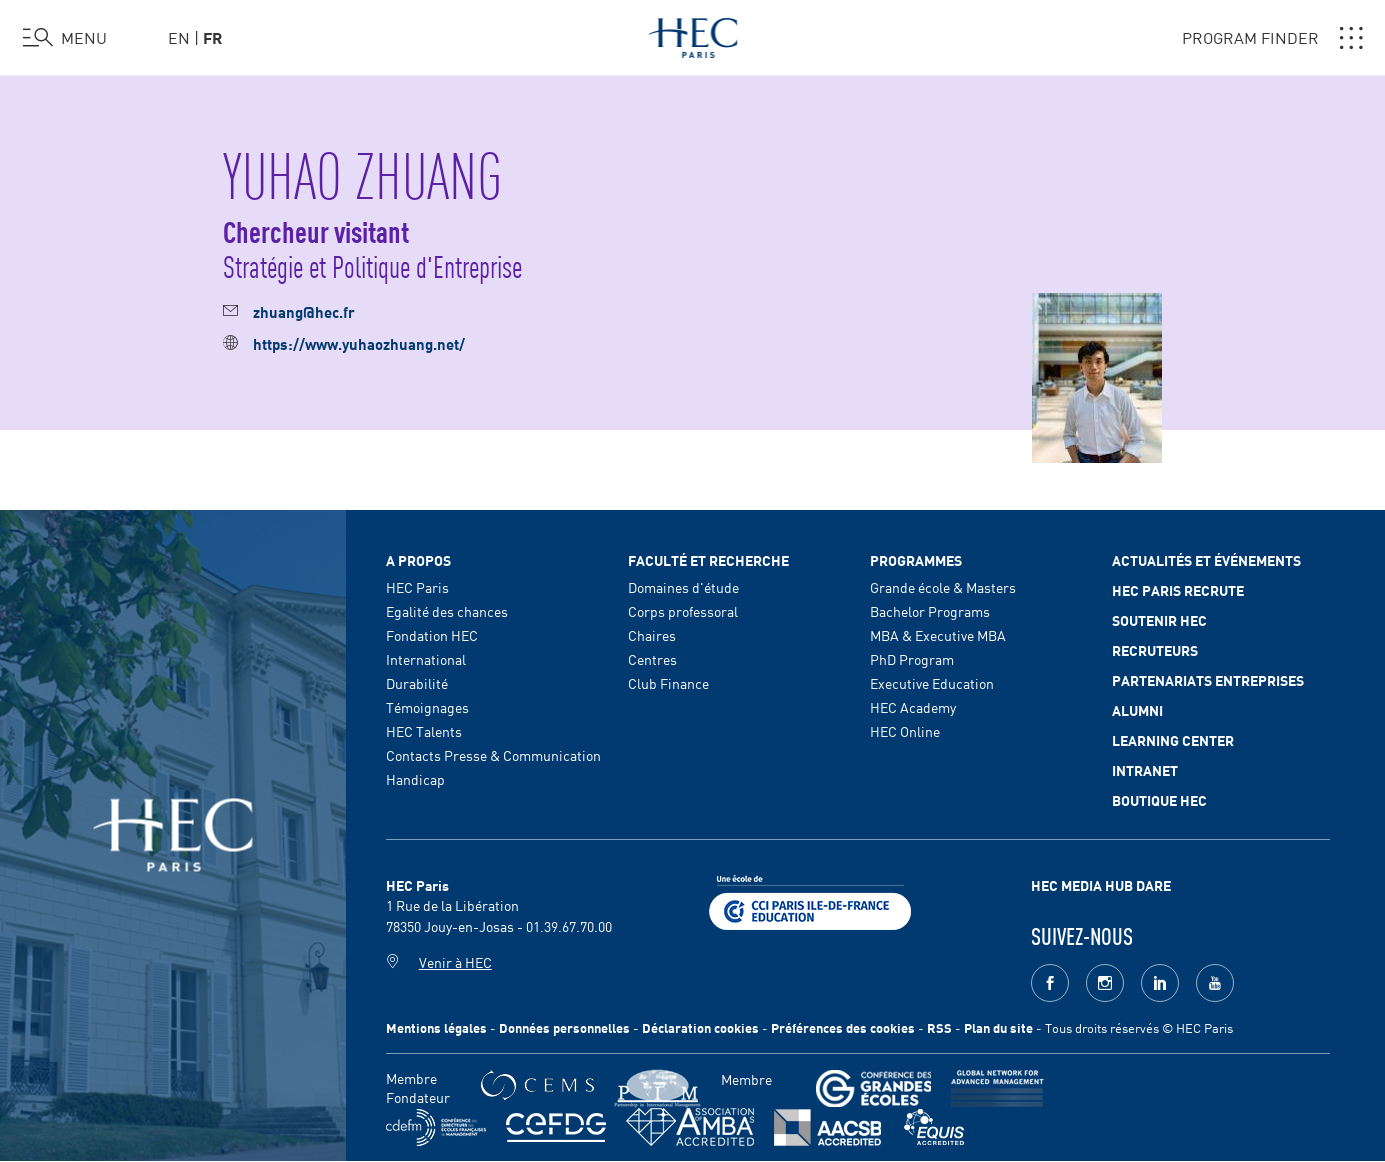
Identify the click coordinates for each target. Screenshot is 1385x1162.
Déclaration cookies (700, 1027)
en (179, 37)
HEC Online (905, 731)
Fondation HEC (432, 635)
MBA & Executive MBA (938, 635)
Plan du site (998, 1027)
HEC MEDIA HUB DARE (1101, 885)
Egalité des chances (447, 611)
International (426, 659)
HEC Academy (913, 707)
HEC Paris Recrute (1178, 590)
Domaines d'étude (683, 587)
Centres (652, 659)
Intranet (1145, 770)
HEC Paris (417, 587)
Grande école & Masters (943, 587)
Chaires (652, 635)
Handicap (415, 779)
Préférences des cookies (843, 1027)
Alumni (1137, 710)
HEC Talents (424, 731)
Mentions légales (436, 1027)
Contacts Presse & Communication (493, 755)
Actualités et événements (1206, 560)
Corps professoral (683, 611)
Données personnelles (564, 1027)
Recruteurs (1155, 650)
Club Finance (668, 683)
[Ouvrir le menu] (65, 38)
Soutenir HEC (1159, 620)
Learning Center (1173, 740)
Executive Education (932, 683)
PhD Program (912, 659)
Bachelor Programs (930, 611)
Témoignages (427, 707)
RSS (939, 1027)
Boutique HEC (1159, 800)
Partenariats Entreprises (1208, 680)
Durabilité (417, 683)
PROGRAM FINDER (1272, 38)
